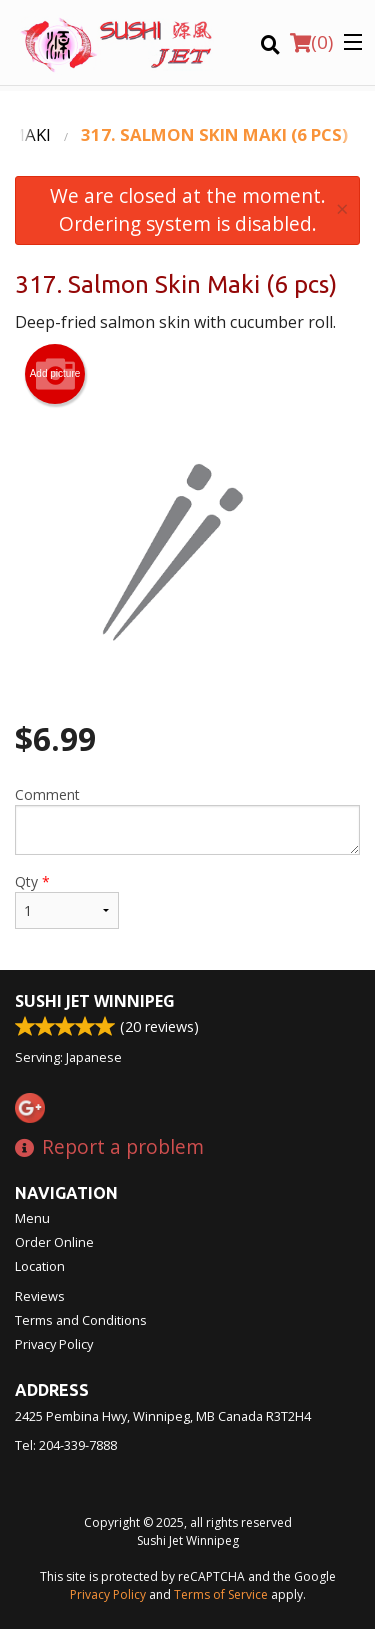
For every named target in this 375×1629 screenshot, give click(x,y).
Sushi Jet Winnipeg (95, 1001)
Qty (67, 900)
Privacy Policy (54, 1344)
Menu (32, 1218)
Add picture (55, 374)
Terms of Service (221, 1594)
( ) (311, 42)
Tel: (66, 1445)
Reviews (40, 1296)
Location (40, 1266)
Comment (187, 820)
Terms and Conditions (81, 1320)
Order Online (54, 1242)
